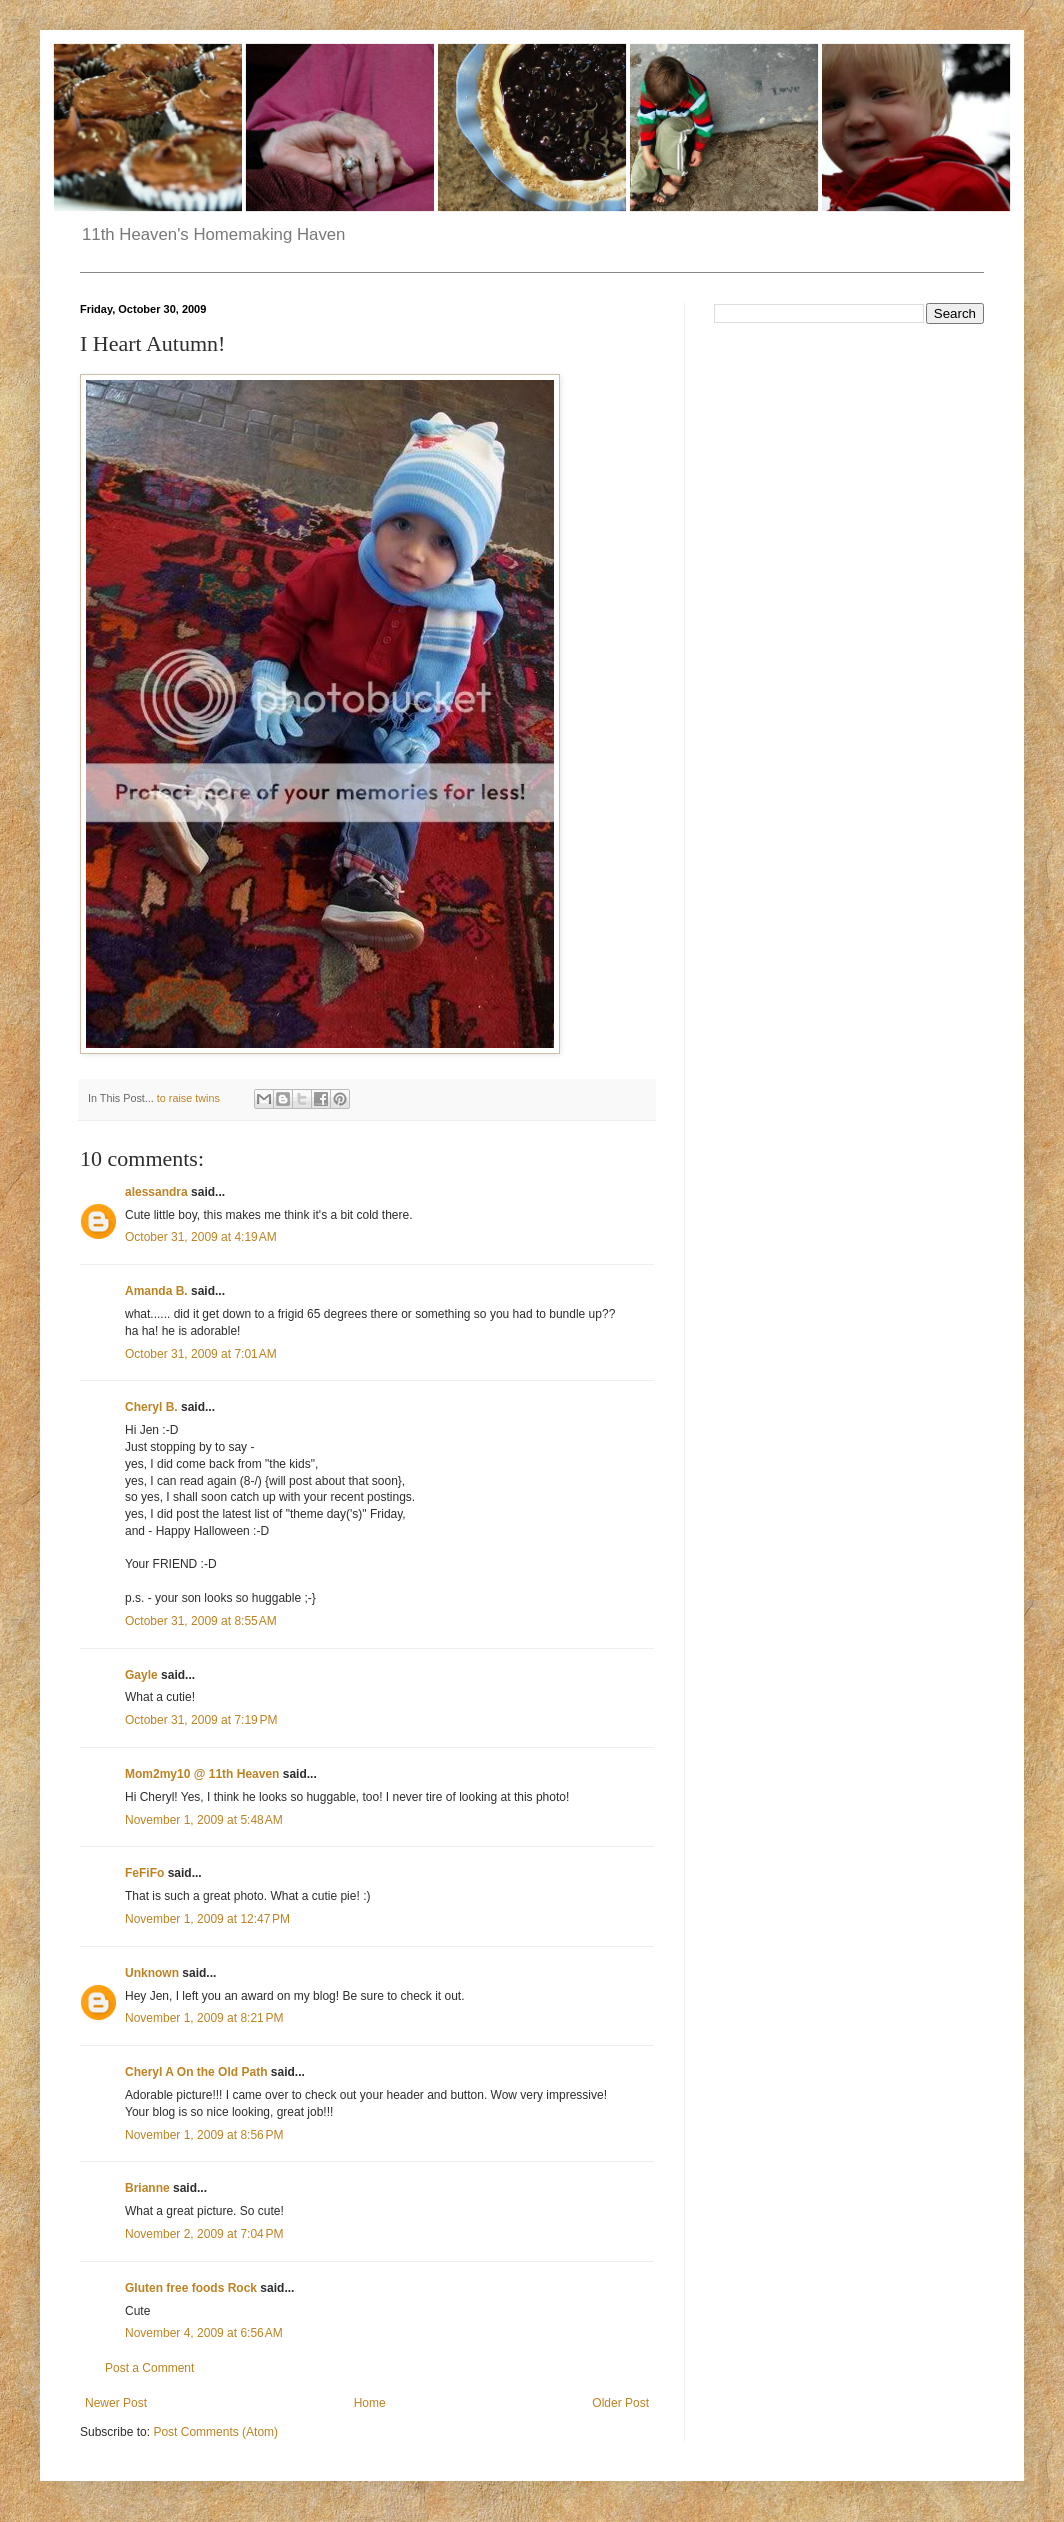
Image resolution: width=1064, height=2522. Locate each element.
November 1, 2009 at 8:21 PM (204, 2018)
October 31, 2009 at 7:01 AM (201, 1354)
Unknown (152, 1973)
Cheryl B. (151, 1407)
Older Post (620, 2403)
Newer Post (116, 2403)
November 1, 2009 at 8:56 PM (204, 2135)
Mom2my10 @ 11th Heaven (202, 1774)
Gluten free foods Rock (191, 2288)
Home (370, 2403)
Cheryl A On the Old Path (196, 2072)
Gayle (141, 1675)
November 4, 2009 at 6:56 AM (204, 2333)
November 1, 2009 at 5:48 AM (204, 1820)
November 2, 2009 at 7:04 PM (204, 2234)
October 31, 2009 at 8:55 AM (201, 1621)
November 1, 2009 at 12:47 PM (207, 1919)
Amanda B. (156, 1291)
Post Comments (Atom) (215, 2432)
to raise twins (188, 1098)
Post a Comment (149, 2368)
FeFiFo (144, 1873)
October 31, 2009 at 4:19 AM (201, 1237)
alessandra (156, 1192)
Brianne (147, 2188)
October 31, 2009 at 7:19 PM (201, 1720)
